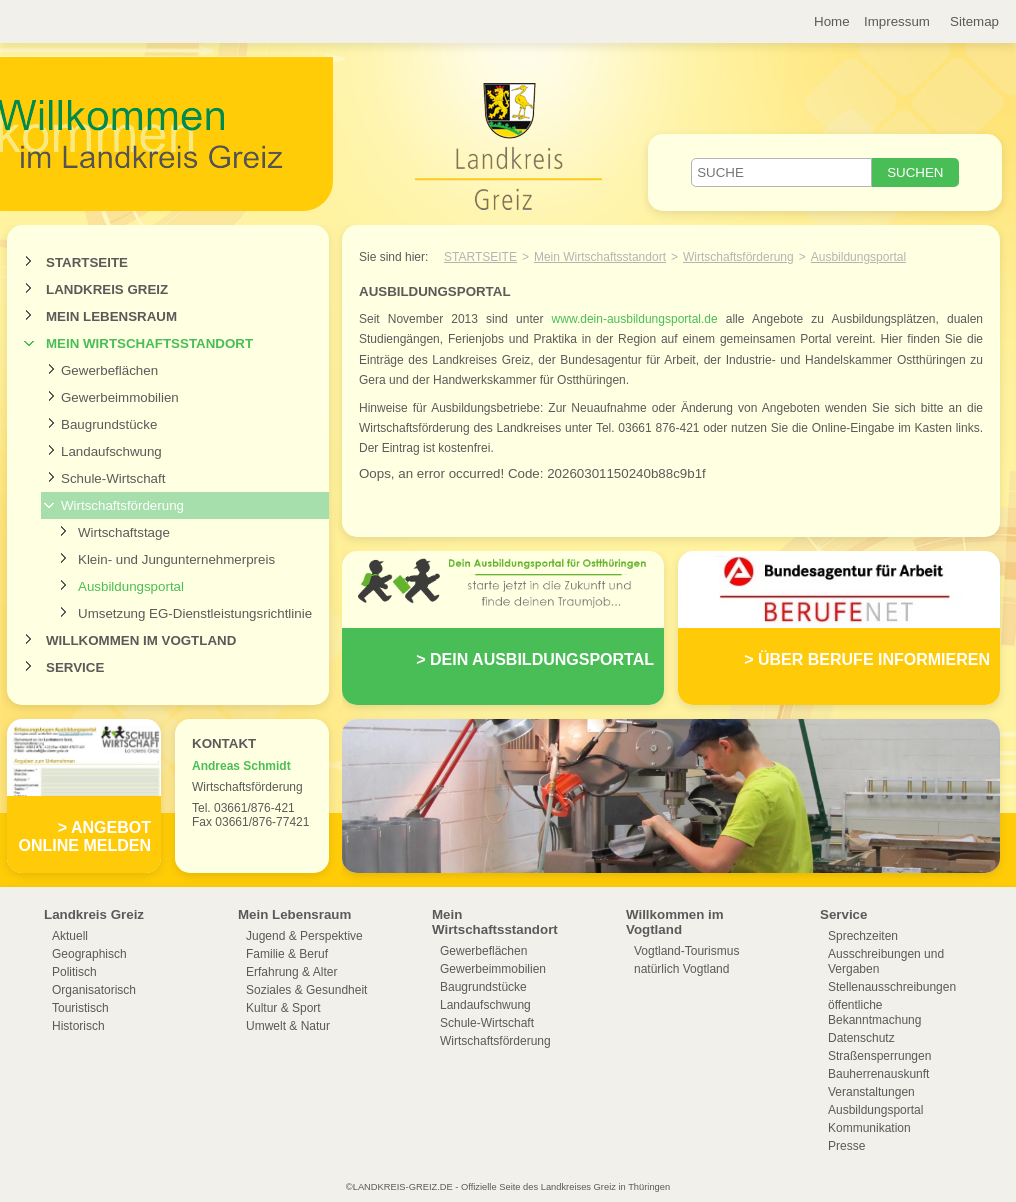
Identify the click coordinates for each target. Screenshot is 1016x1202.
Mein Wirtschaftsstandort (149, 343)
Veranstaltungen (871, 1092)
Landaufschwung (111, 451)
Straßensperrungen (879, 1056)
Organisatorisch (94, 990)
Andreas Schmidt (241, 766)
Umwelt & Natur (288, 1026)
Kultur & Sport (283, 1008)
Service (75, 667)
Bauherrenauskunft (878, 1074)
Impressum (897, 21)
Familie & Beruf (287, 954)
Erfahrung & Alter (291, 972)
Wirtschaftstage (124, 532)
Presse (846, 1146)
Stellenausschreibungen (892, 987)
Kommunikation (869, 1128)
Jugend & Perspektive (304, 936)
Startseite (87, 262)
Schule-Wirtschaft (113, 478)
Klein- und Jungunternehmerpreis (176, 559)
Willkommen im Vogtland (141, 640)
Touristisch (80, 1008)
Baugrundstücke (109, 424)
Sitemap (974, 21)
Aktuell (70, 936)
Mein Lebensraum (111, 316)
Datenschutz (861, 1038)
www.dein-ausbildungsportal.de (635, 319)
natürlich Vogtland (681, 969)
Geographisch (89, 954)
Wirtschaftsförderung (122, 505)
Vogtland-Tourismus (686, 951)
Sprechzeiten (863, 936)
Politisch (74, 972)
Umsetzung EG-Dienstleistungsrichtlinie (195, 613)
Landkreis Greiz (107, 289)
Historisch (78, 1026)
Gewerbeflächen (109, 370)
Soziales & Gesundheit (306, 990)
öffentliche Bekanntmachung (874, 1012)
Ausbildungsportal (131, 586)
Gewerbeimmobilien (120, 397)
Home (832, 21)
